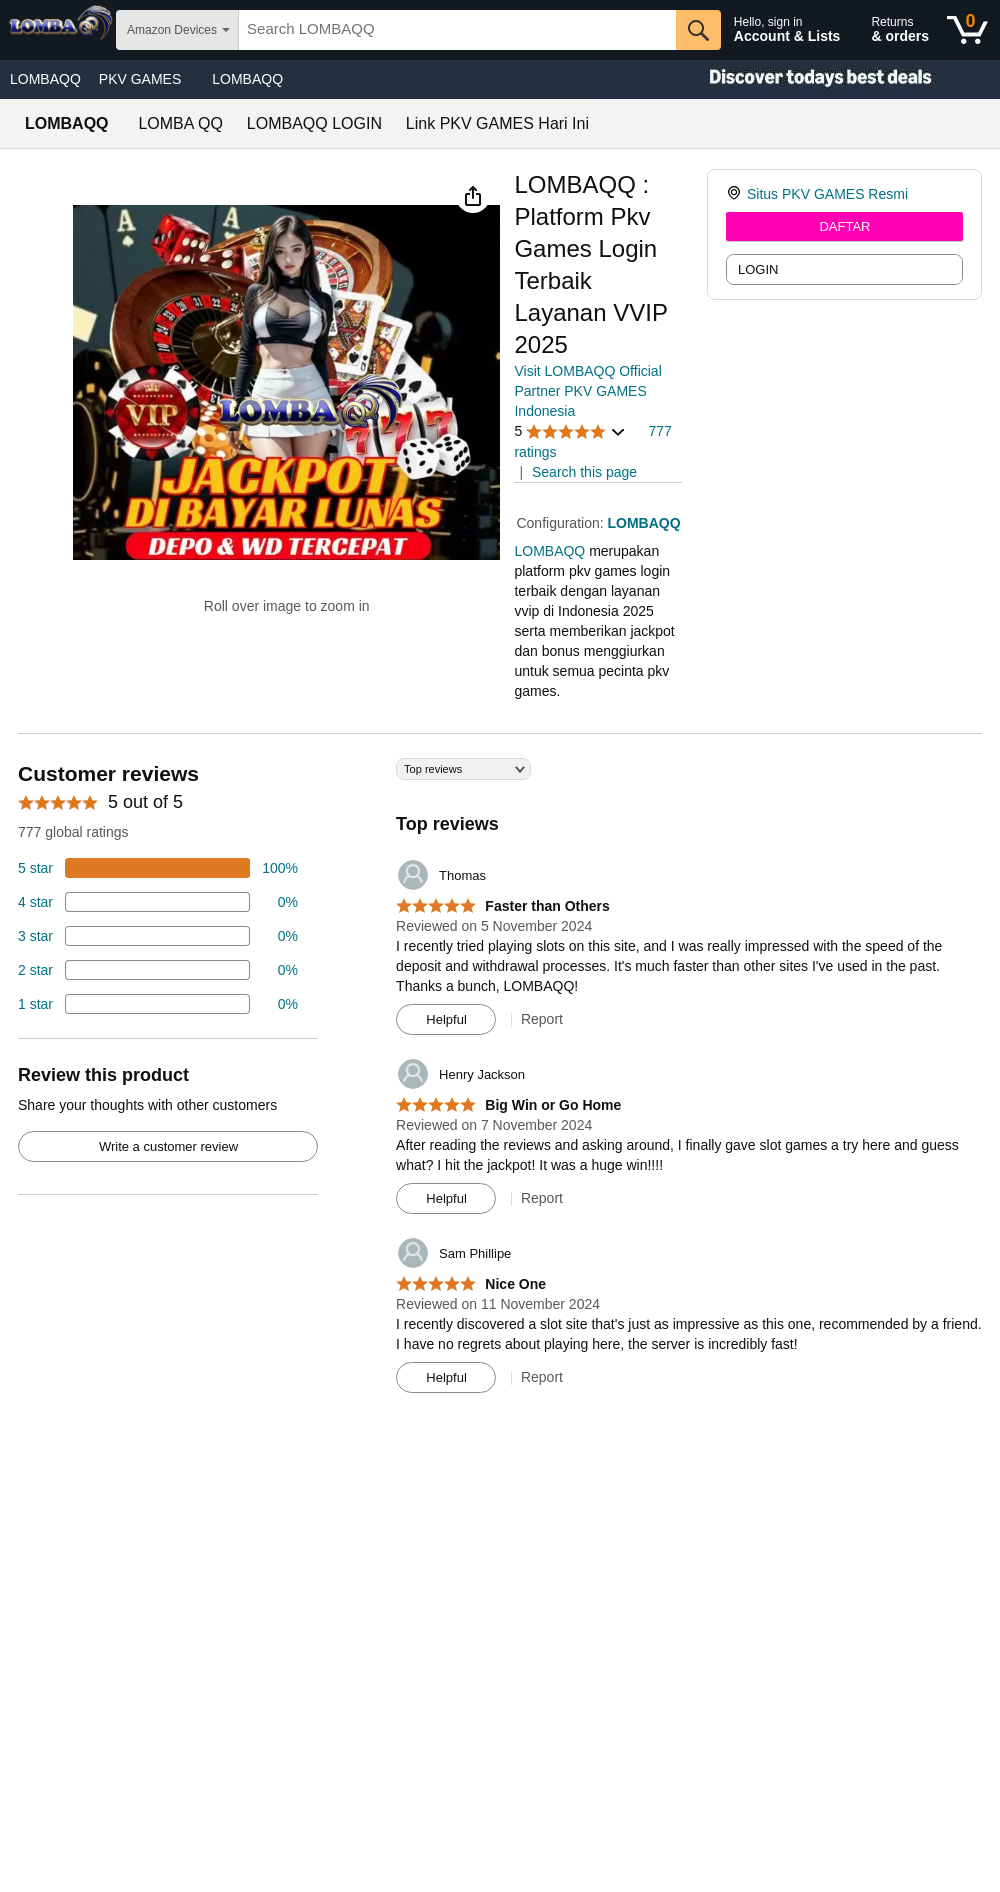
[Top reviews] (500, 1083)
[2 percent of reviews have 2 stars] (158, 970)
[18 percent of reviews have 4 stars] (158, 902)
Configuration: (561, 523)
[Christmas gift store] (800, 79)
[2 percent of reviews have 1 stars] (158, 1004)
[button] (473, 196)
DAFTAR (844, 226)
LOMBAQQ (45, 79)
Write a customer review (168, 1146)
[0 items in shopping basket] (967, 30)
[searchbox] (457, 30)
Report (542, 1019)
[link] (736, 194)
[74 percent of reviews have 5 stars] (158, 868)
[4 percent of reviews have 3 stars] (158, 936)
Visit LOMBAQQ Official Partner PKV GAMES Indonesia (587, 391)
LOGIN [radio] (758, 269)
